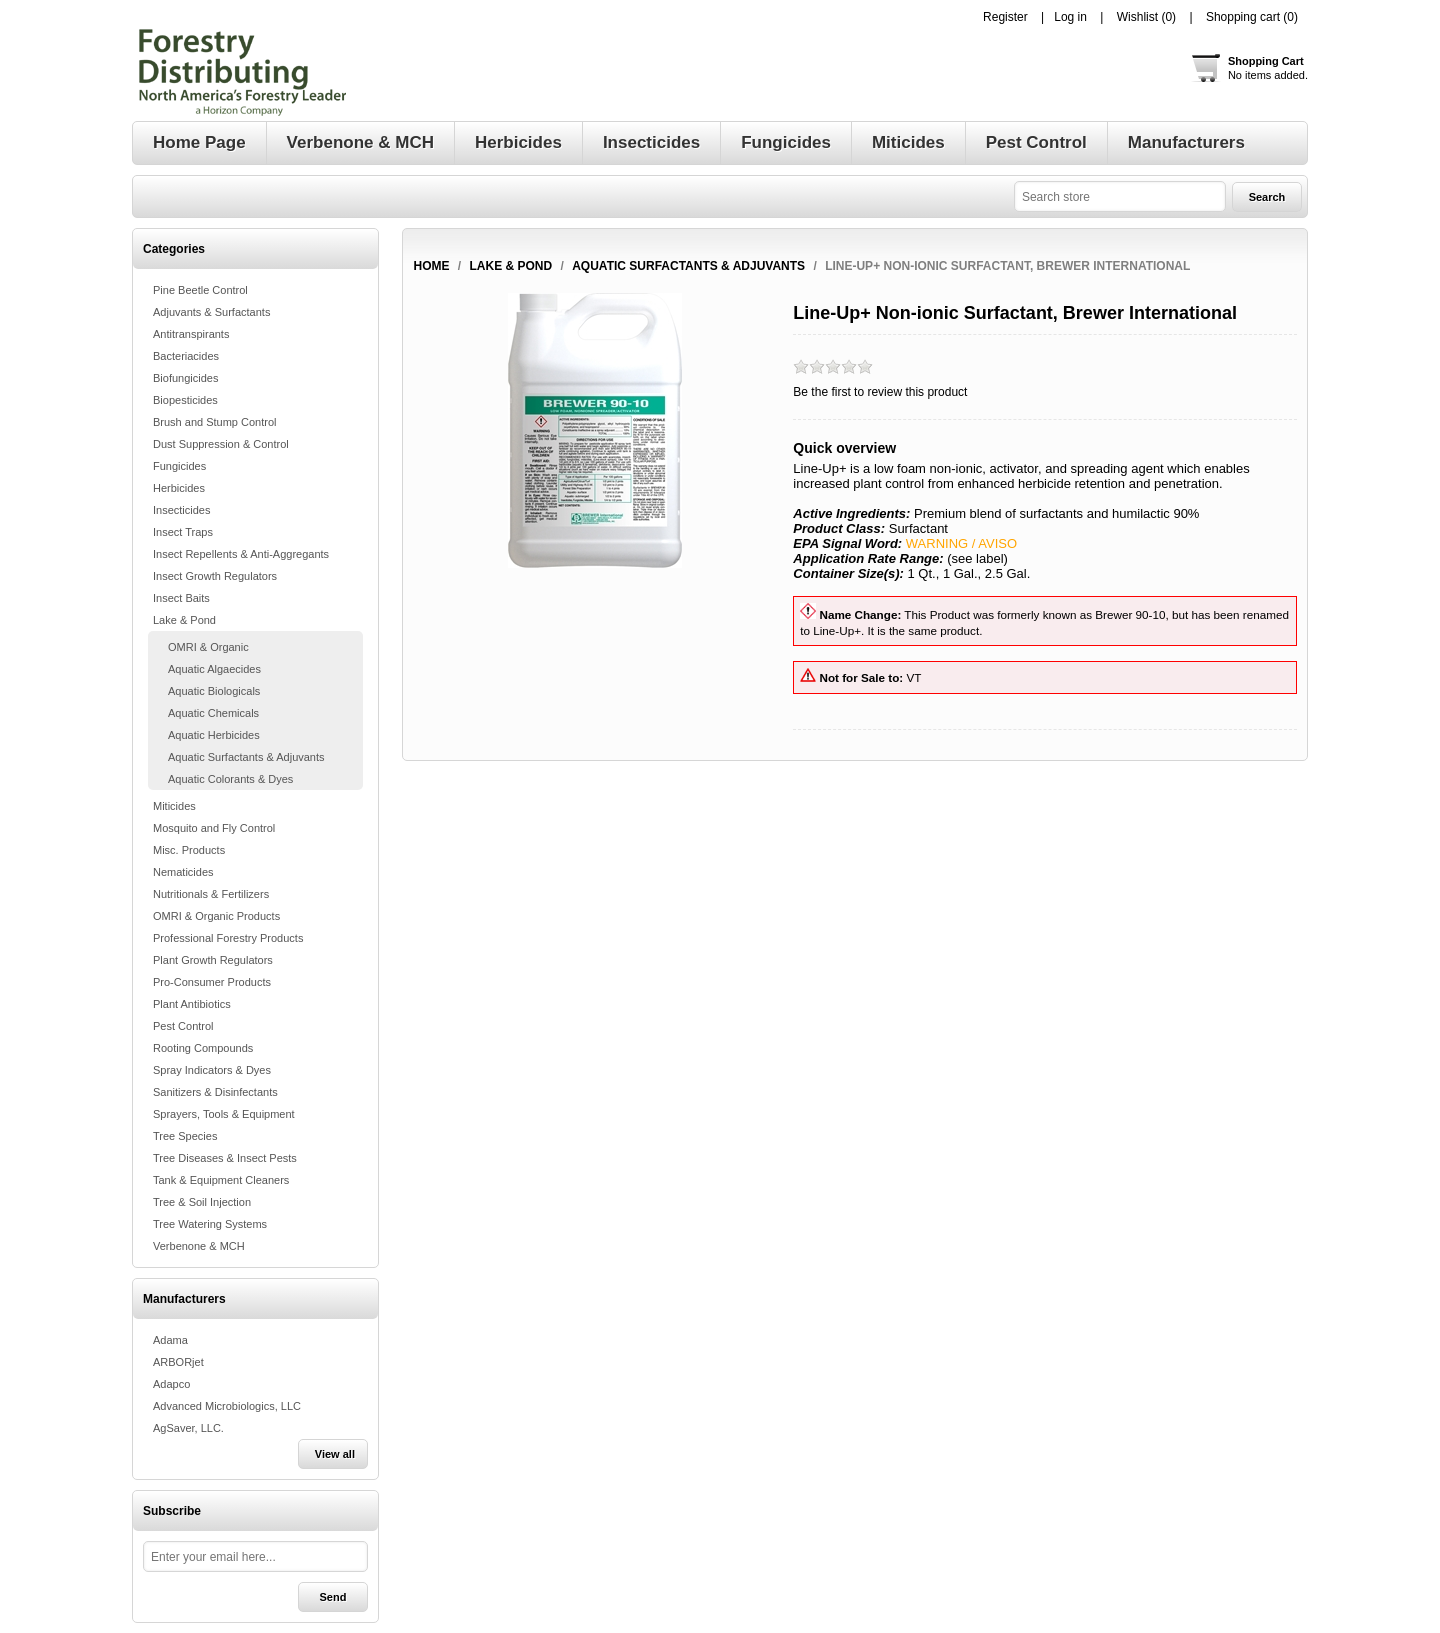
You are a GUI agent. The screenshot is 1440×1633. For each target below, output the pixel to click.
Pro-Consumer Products (212, 982)
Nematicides (183, 872)
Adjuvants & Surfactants (211, 312)
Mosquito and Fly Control (214, 828)
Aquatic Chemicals (213, 713)
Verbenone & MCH (199, 1246)
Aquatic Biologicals (214, 691)
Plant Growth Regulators (213, 960)
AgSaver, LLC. (188, 1428)
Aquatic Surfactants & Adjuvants (246, 757)
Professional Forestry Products (228, 938)
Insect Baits (181, 598)
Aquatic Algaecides (214, 669)
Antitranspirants (191, 334)
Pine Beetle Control (200, 290)
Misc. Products (189, 850)
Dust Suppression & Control (221, 444)
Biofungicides (185, 378)
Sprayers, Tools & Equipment (224, 1114)
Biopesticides (185, 400)
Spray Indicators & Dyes (212, 1070)
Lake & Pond (184, 620)
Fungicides (179, 466)
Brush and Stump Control (215, 422)
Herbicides (179, 488)
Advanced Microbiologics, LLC (227, 1406)
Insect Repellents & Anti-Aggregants (241, 554)
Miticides (174, 806)
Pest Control (183, 1026)
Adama (170, 1340)
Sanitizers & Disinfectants (215, 1092)
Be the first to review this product (880, 392)
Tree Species (185, 1136)
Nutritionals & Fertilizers (211, 894)
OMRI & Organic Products (216, 916)
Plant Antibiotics (192, 1004)
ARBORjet (178, 1362)
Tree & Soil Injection (202, 1202)
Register (1005, 17)
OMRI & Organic (208, 647)
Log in (1070, 17)
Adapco (171, 1384)
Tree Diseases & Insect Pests (225, 1158)
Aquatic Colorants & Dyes (230, 779)
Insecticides (181, 510)
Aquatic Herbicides (214, 735)
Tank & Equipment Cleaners (221, 1180)
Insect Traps (183, 532)
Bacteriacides (186, 356)
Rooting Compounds (203, 1048)
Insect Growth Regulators (215, 576)
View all (335, 1454)
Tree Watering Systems (210, 1224)
